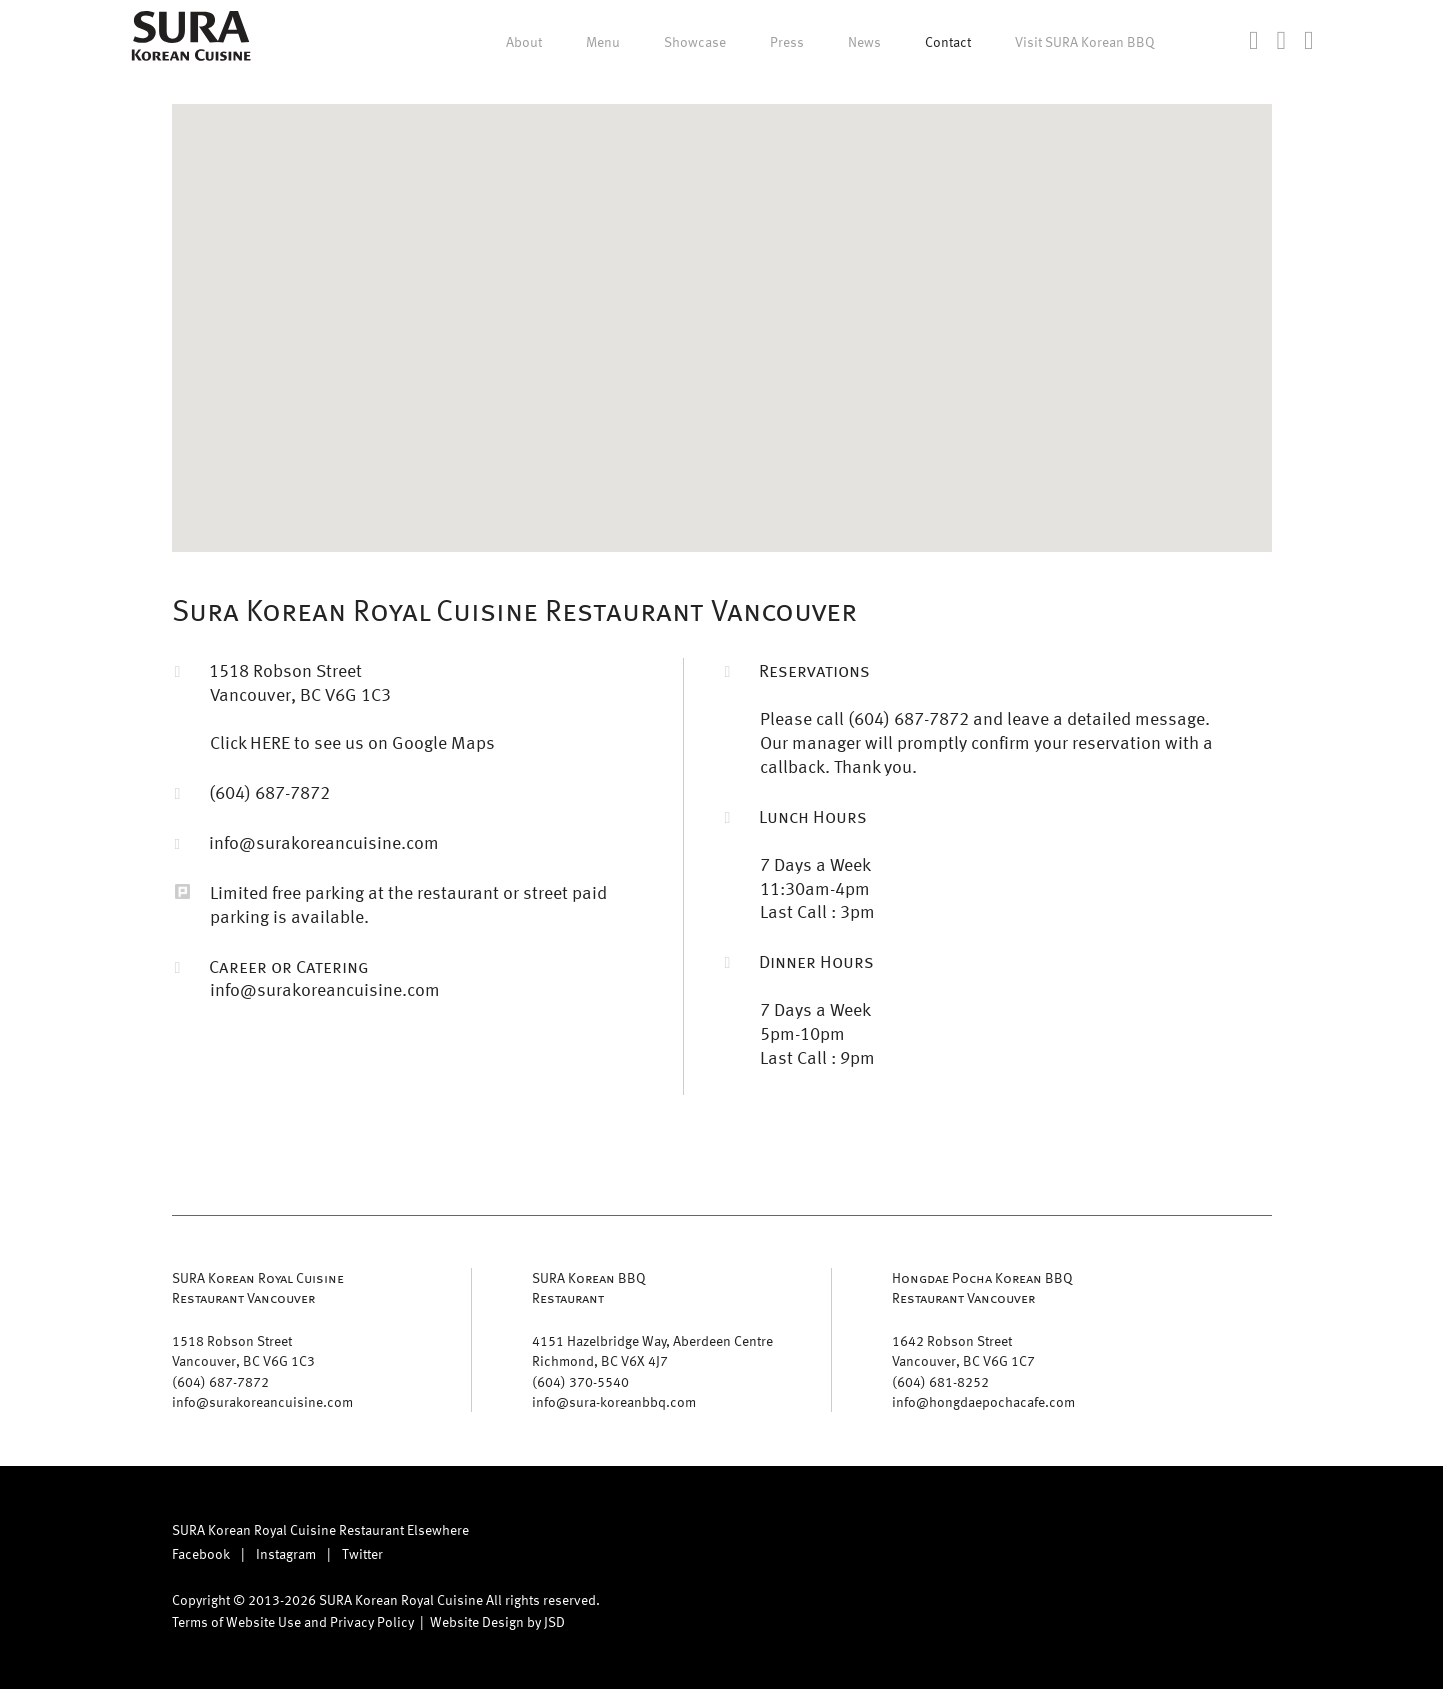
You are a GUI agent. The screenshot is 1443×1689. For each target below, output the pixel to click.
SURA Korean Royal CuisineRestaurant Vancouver (258, 1287)
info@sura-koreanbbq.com (614, 1401)
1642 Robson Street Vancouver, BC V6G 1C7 (963, 1350)
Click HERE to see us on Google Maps (352, 741)
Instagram (286, 1553)
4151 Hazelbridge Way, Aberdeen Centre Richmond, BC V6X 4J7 (652, 1350)
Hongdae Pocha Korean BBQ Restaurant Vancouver (982, 1287)
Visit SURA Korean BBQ (1085, 42)
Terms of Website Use (236, 1621)
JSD (554, 1621)
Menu (603, 42)
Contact (948, 42)
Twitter (362, 1553)
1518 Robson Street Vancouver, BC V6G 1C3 (243, 1350)
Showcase (695, 42)
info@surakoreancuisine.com (324, 841)
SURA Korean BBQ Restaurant (589, 1287)
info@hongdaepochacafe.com (983, 1401)
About (524, 42)
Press (787, 42)
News (864, 42)
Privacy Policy (372, 1621)
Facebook (201, 1553)
